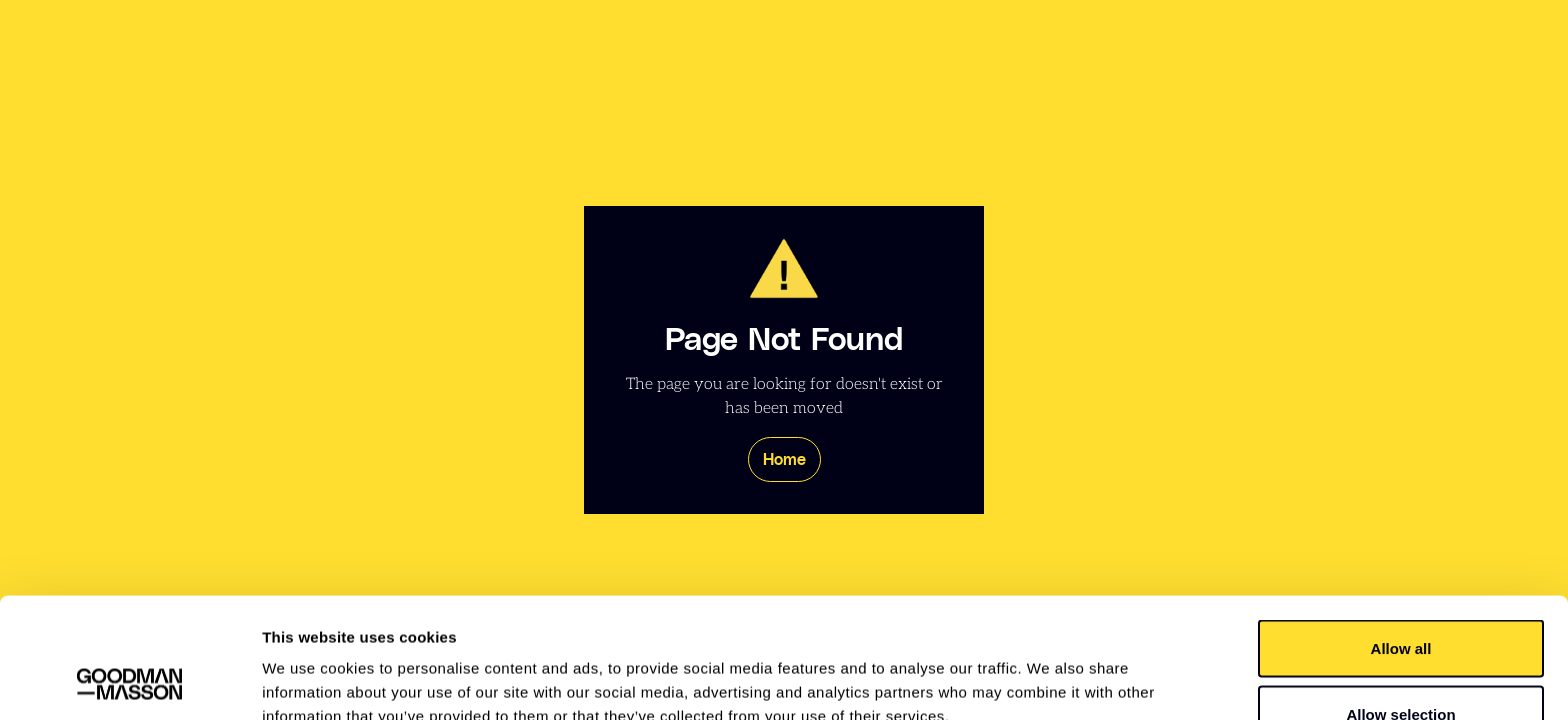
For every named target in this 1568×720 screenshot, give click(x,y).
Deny (1401, 666)
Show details (1049, 668)
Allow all (1401, 535)
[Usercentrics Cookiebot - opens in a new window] (129, 681)
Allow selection (1400, 601)
